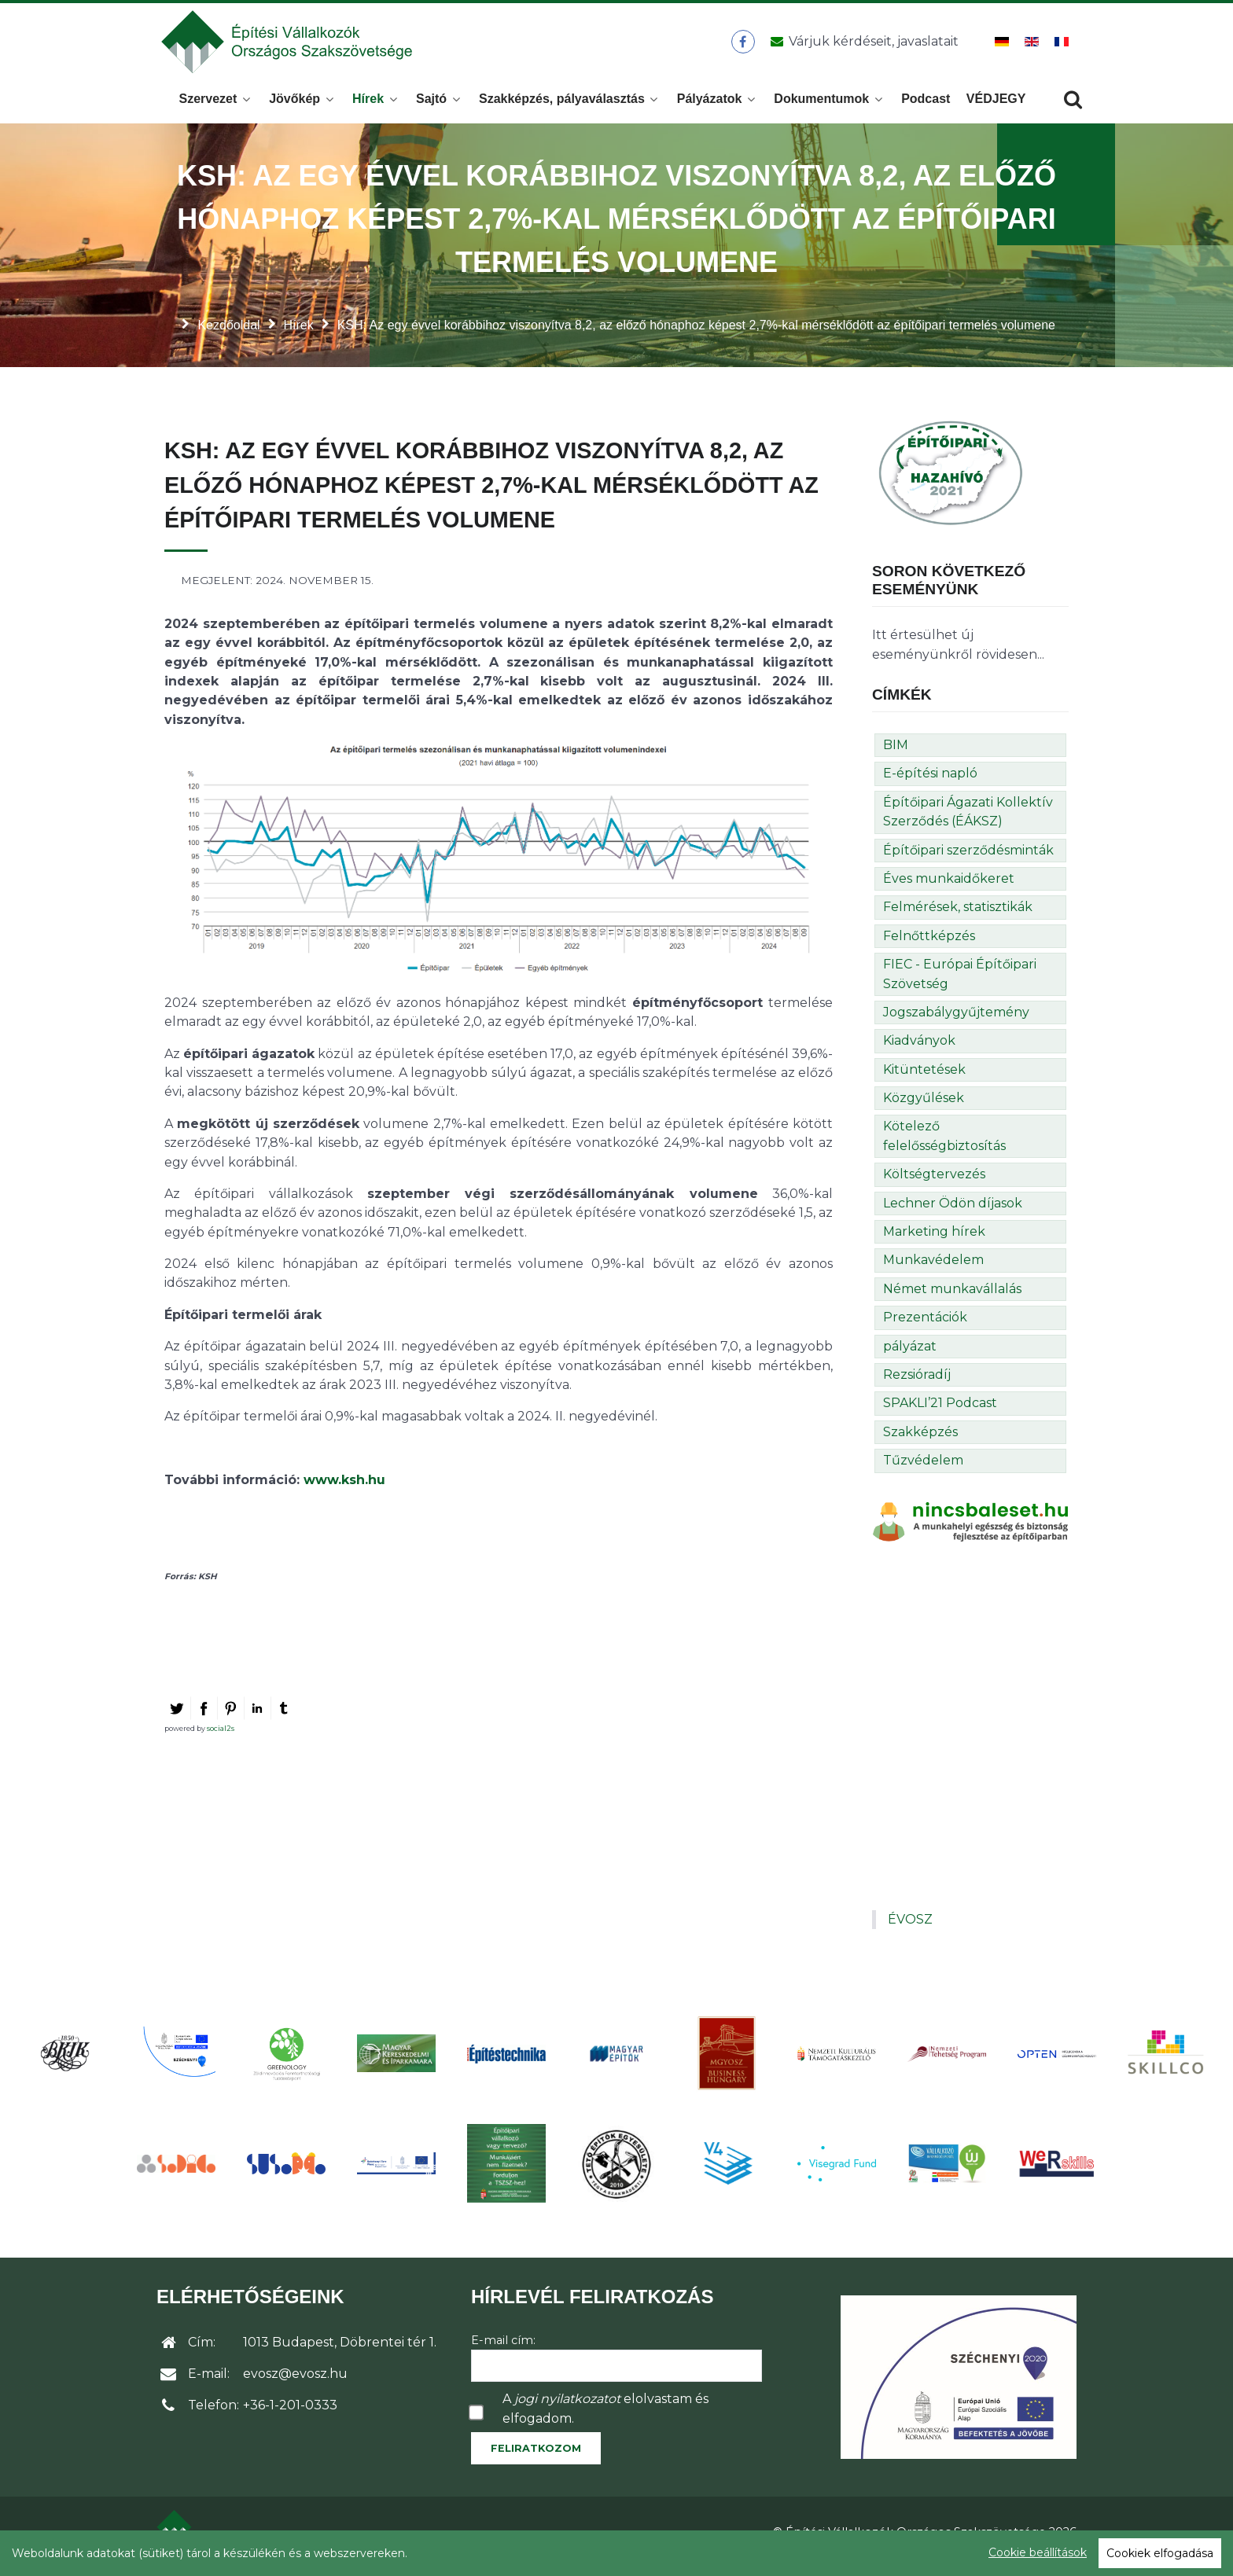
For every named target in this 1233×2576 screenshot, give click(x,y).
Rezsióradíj (917, 1383)
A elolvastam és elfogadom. (605, 2417)
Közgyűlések (923, 1106)
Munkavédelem (933, 1269)
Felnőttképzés (929, 944)
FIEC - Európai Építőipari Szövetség (959, 982)
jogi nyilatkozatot (567, 2407)
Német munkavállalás (952, 1297)
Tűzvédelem (923, 1468)
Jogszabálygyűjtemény (956, 1020)
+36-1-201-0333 (290, 2413)
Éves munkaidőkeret (948, 887)
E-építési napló (930, 781)
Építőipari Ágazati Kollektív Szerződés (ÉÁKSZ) (968, 820)
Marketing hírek (934, 1240)
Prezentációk (925, 1325)
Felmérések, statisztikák (957, 915)
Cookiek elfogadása (1159, 2553)
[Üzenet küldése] (861, 46)
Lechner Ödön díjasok (952, 1211)
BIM (895, 753)
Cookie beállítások (1037, 2552)
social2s (220, 1737)
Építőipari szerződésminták (968, 858)
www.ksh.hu (344, 1488)
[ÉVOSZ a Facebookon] (743, 46)
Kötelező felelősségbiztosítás (944, 1145)
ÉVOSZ (910, 1927)
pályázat (910, 1354)
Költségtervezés (934, 1182)
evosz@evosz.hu (295, 2382)
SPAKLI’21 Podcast (940, 1411)
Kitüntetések (924, 1078)
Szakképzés (920, 1440)
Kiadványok (919, 1049)
